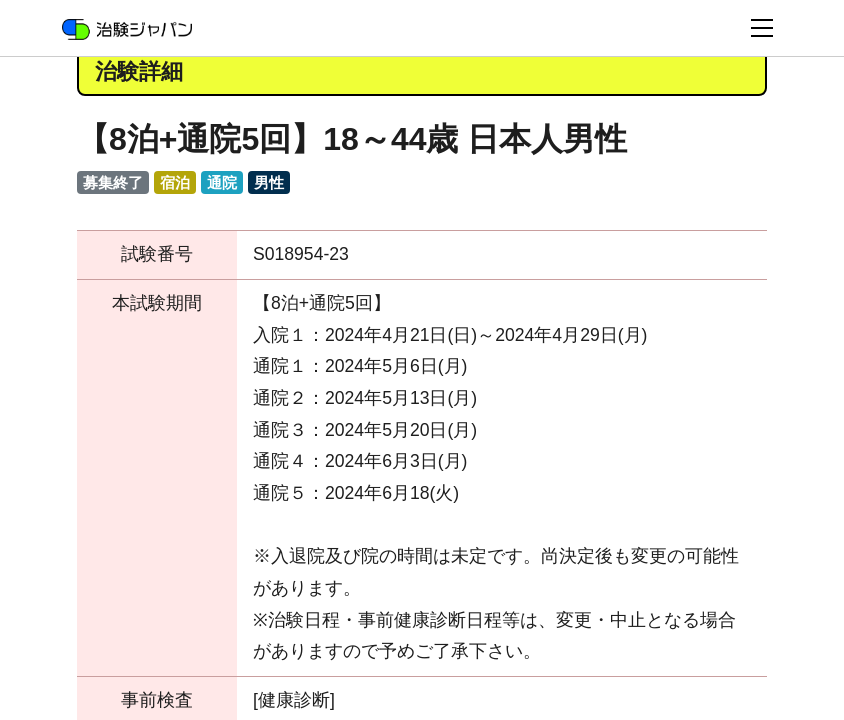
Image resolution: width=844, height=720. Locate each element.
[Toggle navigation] (762, 28)
